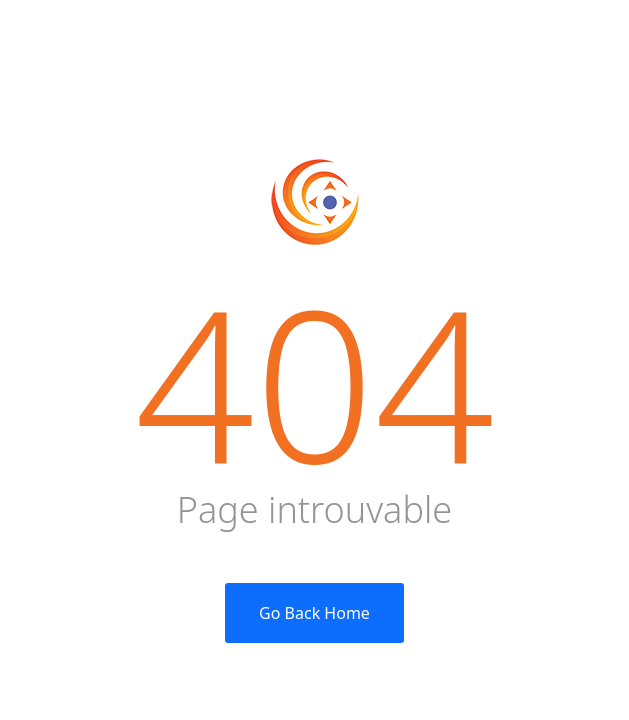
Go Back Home (314, 613)
